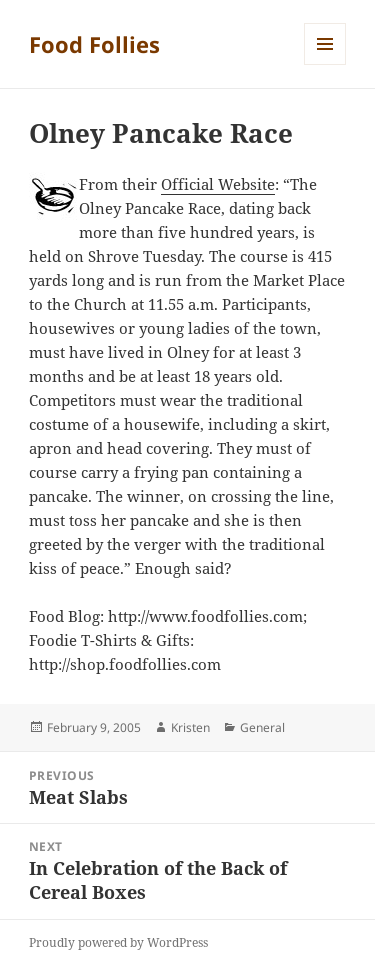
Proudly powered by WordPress (118, 942)
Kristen (190, 727)
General (262, 727)
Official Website (218, 184)
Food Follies (94, 44)
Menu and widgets (325, 64)
